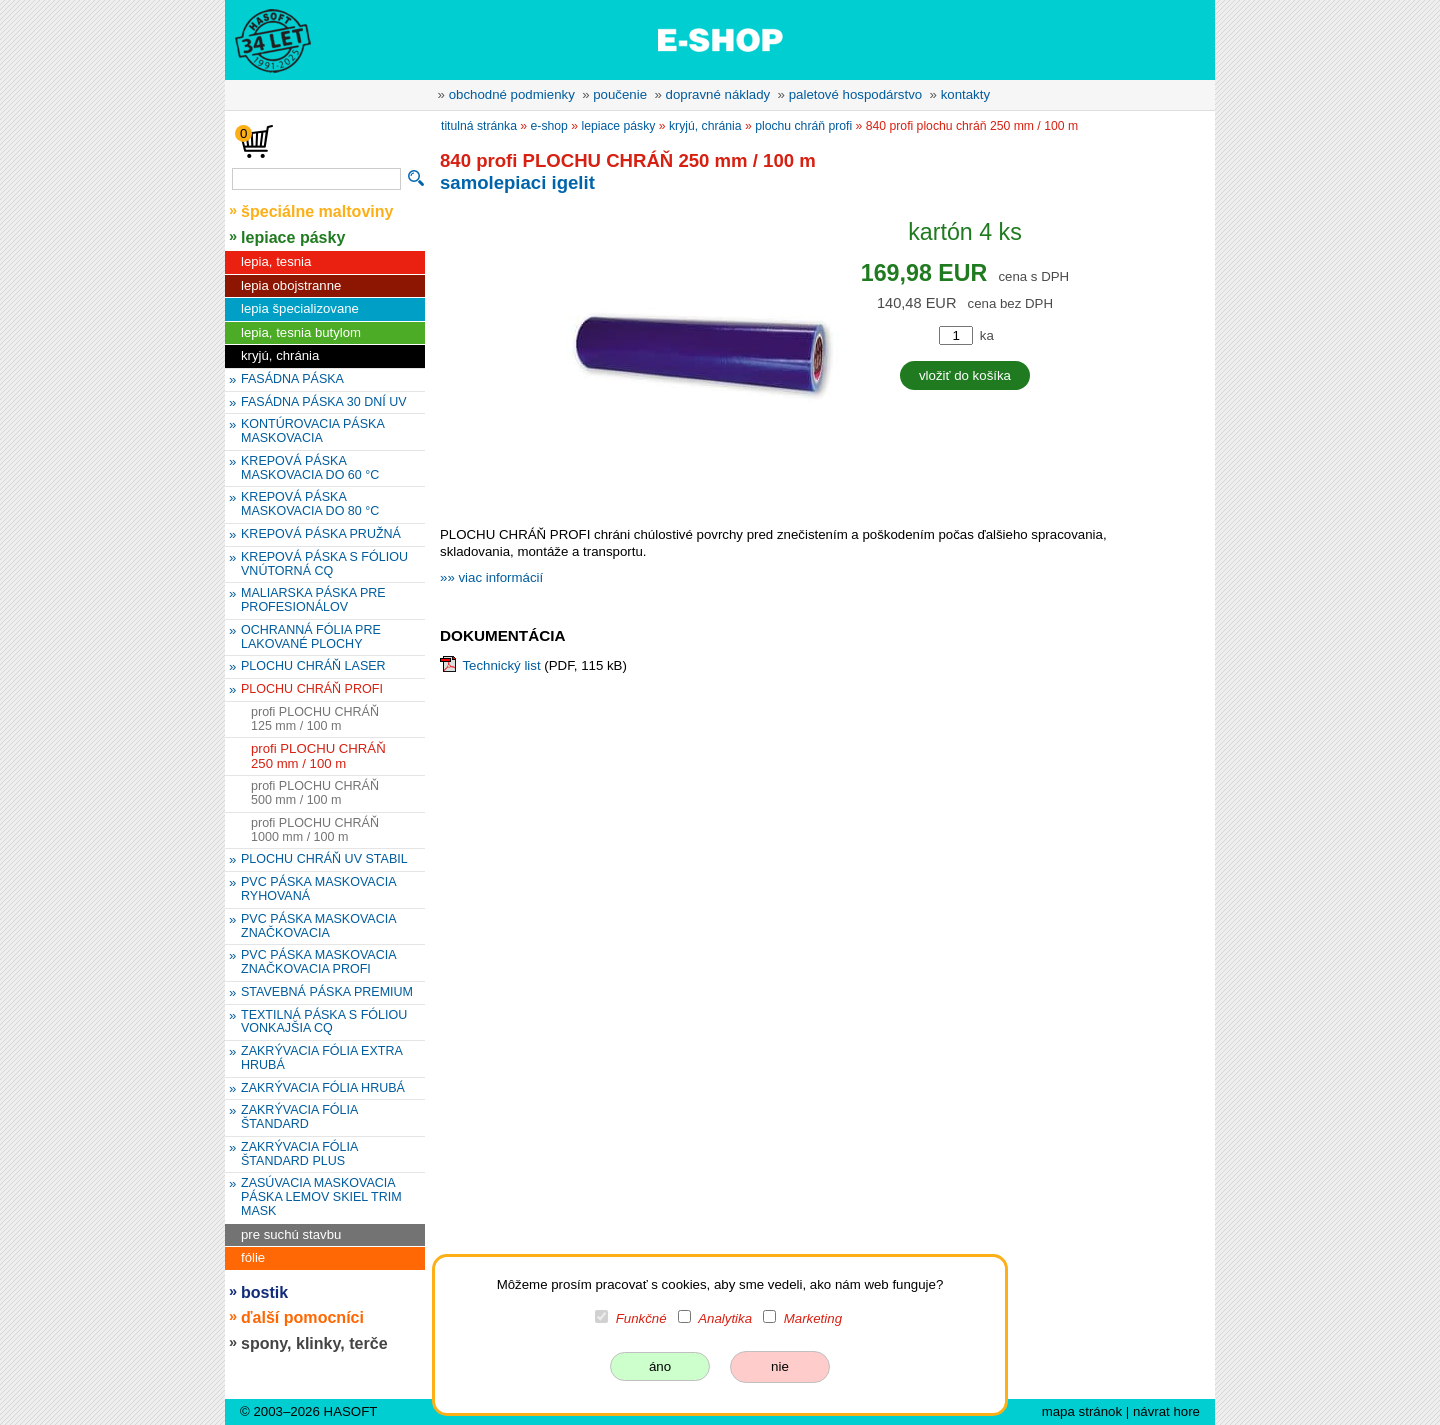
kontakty (965, 94)
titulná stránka (479, 126)
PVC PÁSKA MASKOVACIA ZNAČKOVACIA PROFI (319, 962)
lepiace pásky (293, 237)
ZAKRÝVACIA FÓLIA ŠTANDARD (299, 1117)
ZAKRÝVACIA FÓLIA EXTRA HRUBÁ (322, 1058)
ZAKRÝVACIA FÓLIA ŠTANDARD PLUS (299, 1154)
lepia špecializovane (300, 308)
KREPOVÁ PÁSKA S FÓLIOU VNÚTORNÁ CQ (324, 564)
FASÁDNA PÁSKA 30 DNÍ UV (324, 402)
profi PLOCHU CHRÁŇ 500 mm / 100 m (315, 793)
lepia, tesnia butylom (301, 332)
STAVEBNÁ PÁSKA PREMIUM (327, 992)
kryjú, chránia (280, 355)
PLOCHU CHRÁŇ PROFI (312, 689)
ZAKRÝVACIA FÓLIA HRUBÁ (323, 1088)
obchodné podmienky (512, 94)
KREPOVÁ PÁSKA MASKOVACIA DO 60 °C (310, 468)
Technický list (501, 665)
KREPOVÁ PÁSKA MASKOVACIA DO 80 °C (310, 504)
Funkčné (641, 1318)
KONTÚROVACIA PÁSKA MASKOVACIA (313, 431)
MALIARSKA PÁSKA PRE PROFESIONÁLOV (313, 600)
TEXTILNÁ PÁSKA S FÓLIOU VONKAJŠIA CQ (324, 1022)
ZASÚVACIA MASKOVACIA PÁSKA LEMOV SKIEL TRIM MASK (321, 1197)
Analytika (725, 1318)
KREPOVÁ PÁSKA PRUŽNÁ (321, 534)
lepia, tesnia (276, 261)
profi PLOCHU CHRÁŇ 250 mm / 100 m (318, 756)
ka (987, 335)
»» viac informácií (491, 577)
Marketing (813, 1318)
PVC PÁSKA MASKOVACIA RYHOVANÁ (319, 889)
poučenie (620, 94)
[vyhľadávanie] (316, 179)
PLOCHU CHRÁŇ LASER (313, 666)
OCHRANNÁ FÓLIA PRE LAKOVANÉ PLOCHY (311, 637)
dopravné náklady (718, 94)
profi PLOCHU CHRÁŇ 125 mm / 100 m (315, 719)
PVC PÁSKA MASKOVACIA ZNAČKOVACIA (319, 926)
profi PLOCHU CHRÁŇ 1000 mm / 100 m (315, 830)
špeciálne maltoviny (317, 211)
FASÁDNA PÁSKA (292, 379)
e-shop (549, 126)
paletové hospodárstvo (856, 94)
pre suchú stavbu (291, 1234)
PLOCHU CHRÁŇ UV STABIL (324, 859)
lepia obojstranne (291, 285)
